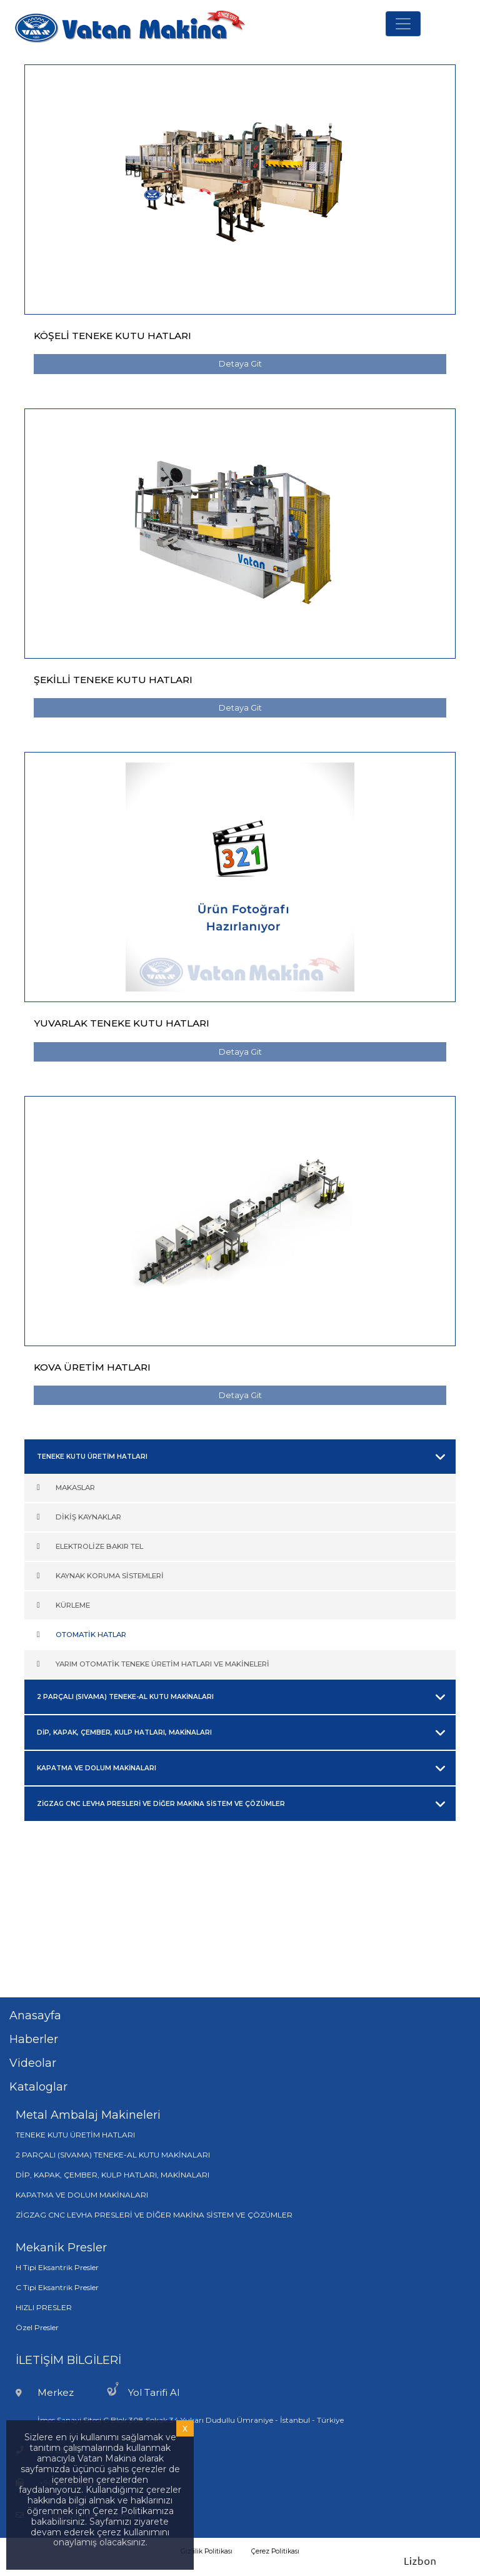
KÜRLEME (73, 1605)
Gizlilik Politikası (206, 2551)
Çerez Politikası (275, 2551)
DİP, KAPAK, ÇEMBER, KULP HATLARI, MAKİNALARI (112, 2174)
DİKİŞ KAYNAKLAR (88, 1517)
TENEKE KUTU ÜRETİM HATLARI (75, 2134)
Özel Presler (37, 2327)
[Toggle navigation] (403, 23)
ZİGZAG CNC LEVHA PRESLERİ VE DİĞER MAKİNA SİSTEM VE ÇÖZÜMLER (154, 2214)
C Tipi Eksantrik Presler (57, 2287)
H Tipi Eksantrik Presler (57, 2267)
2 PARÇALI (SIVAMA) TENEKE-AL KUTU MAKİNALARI (113, 2154)
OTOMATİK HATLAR (91, 1634)
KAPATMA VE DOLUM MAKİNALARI (82, 2194)
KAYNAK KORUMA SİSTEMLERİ (110, 1575)
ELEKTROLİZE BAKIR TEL (99, 1546)
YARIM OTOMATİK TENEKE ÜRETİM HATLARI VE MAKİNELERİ (162, 1664)
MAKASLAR (75, 1487)
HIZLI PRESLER (44, 2307)
